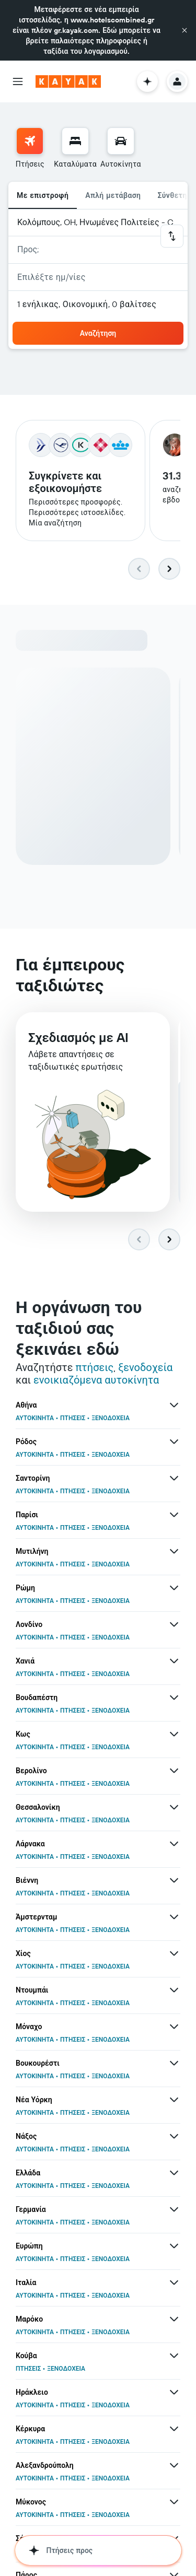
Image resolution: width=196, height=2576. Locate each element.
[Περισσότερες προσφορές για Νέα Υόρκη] (174, 2101)
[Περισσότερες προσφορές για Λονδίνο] (174, 1626)
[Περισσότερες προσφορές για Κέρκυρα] (174, 2430)
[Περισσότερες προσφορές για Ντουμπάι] (174, 1991)
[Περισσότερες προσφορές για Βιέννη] (174, 1882)
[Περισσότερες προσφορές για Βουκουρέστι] (174, 2064)
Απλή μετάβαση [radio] (113, 195)
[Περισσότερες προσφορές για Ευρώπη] (174, 2247)
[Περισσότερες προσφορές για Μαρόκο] (174, 2320)
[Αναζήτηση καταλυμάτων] (75, 141)
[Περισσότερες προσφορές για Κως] (174, 1735)
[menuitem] (30, 148)
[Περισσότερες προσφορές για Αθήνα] (174, 1406)
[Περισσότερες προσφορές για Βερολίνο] (174, 1772)
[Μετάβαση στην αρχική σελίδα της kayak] (68, 81)
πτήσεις (94, 1368)
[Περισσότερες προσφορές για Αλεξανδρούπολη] (174, 2467)
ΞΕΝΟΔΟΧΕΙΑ (110, 1419)
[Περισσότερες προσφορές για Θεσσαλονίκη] (174, 1808)
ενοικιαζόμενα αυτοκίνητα (96, 1381)
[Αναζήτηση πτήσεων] (29, 141)
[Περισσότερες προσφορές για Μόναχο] (174, 2028)
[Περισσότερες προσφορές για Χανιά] (174, 1662)
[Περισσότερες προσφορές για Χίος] (174, 1955)
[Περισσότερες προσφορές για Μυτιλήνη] (174, 1553)
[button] (184, 30)
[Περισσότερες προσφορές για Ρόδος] (174, 1443)
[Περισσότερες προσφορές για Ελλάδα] (174, 2174)
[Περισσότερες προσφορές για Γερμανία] (174, 2211)
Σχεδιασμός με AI (78, 1041)
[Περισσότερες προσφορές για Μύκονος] (174, 2503)
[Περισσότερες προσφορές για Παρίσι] (174, 1516)
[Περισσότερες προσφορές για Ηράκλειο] (174, 2393)
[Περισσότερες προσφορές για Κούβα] (174, 2357)
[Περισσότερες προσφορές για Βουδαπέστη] (174, 1699)
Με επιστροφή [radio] (42, 195)
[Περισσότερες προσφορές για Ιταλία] (174, 2284)
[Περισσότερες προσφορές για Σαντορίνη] (174, 1479)
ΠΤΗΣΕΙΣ (72, 1419)
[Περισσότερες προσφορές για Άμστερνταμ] (174, 1918)
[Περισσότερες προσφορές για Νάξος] (174, 2138)
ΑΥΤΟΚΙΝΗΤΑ (35, 1419)
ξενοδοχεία (145, 1368)
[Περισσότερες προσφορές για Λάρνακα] (174, 1845)
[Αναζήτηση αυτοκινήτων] (120, 141)
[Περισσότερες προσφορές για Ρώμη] (174, 1589)
